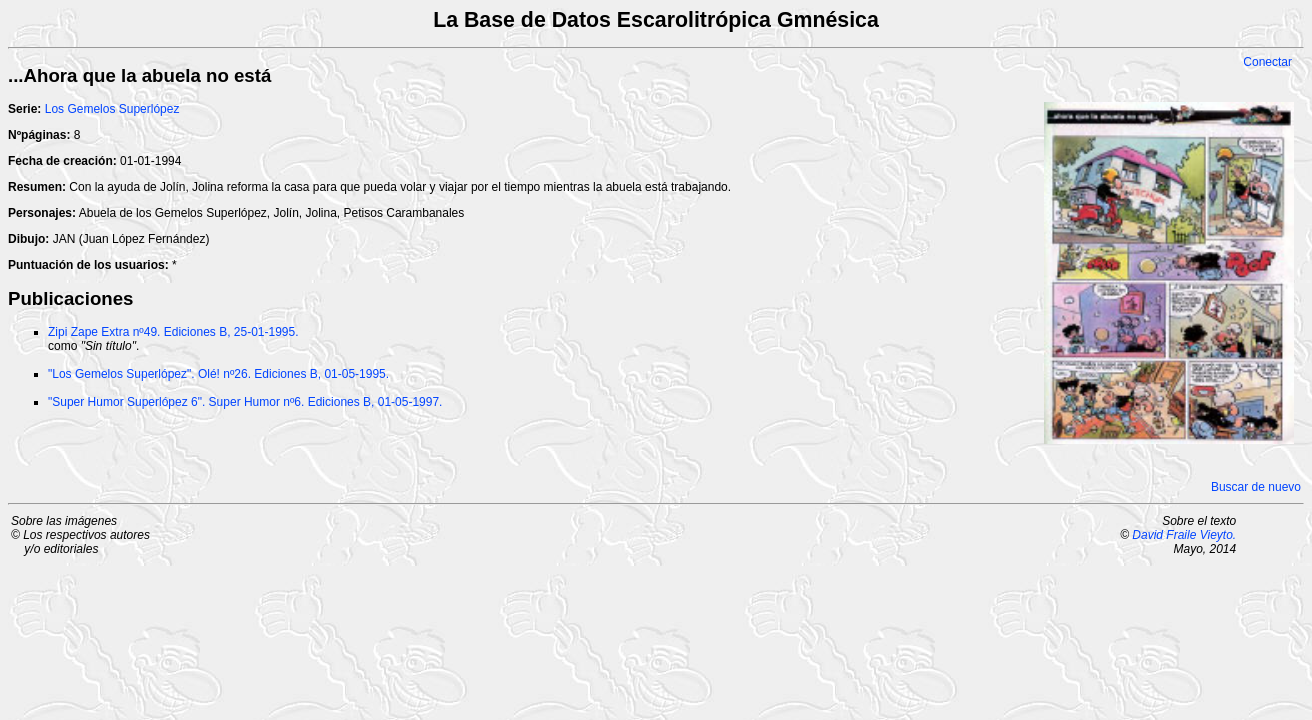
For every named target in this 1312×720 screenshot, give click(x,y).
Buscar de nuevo (1256, 487)
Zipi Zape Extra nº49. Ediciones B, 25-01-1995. (173, 332)
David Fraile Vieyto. (1184, 535)
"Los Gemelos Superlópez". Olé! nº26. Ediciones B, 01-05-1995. (218, 374)
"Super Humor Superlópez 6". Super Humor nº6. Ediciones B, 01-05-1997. (245, 402)
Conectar (1267, 62)
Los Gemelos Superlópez (112, 109)
